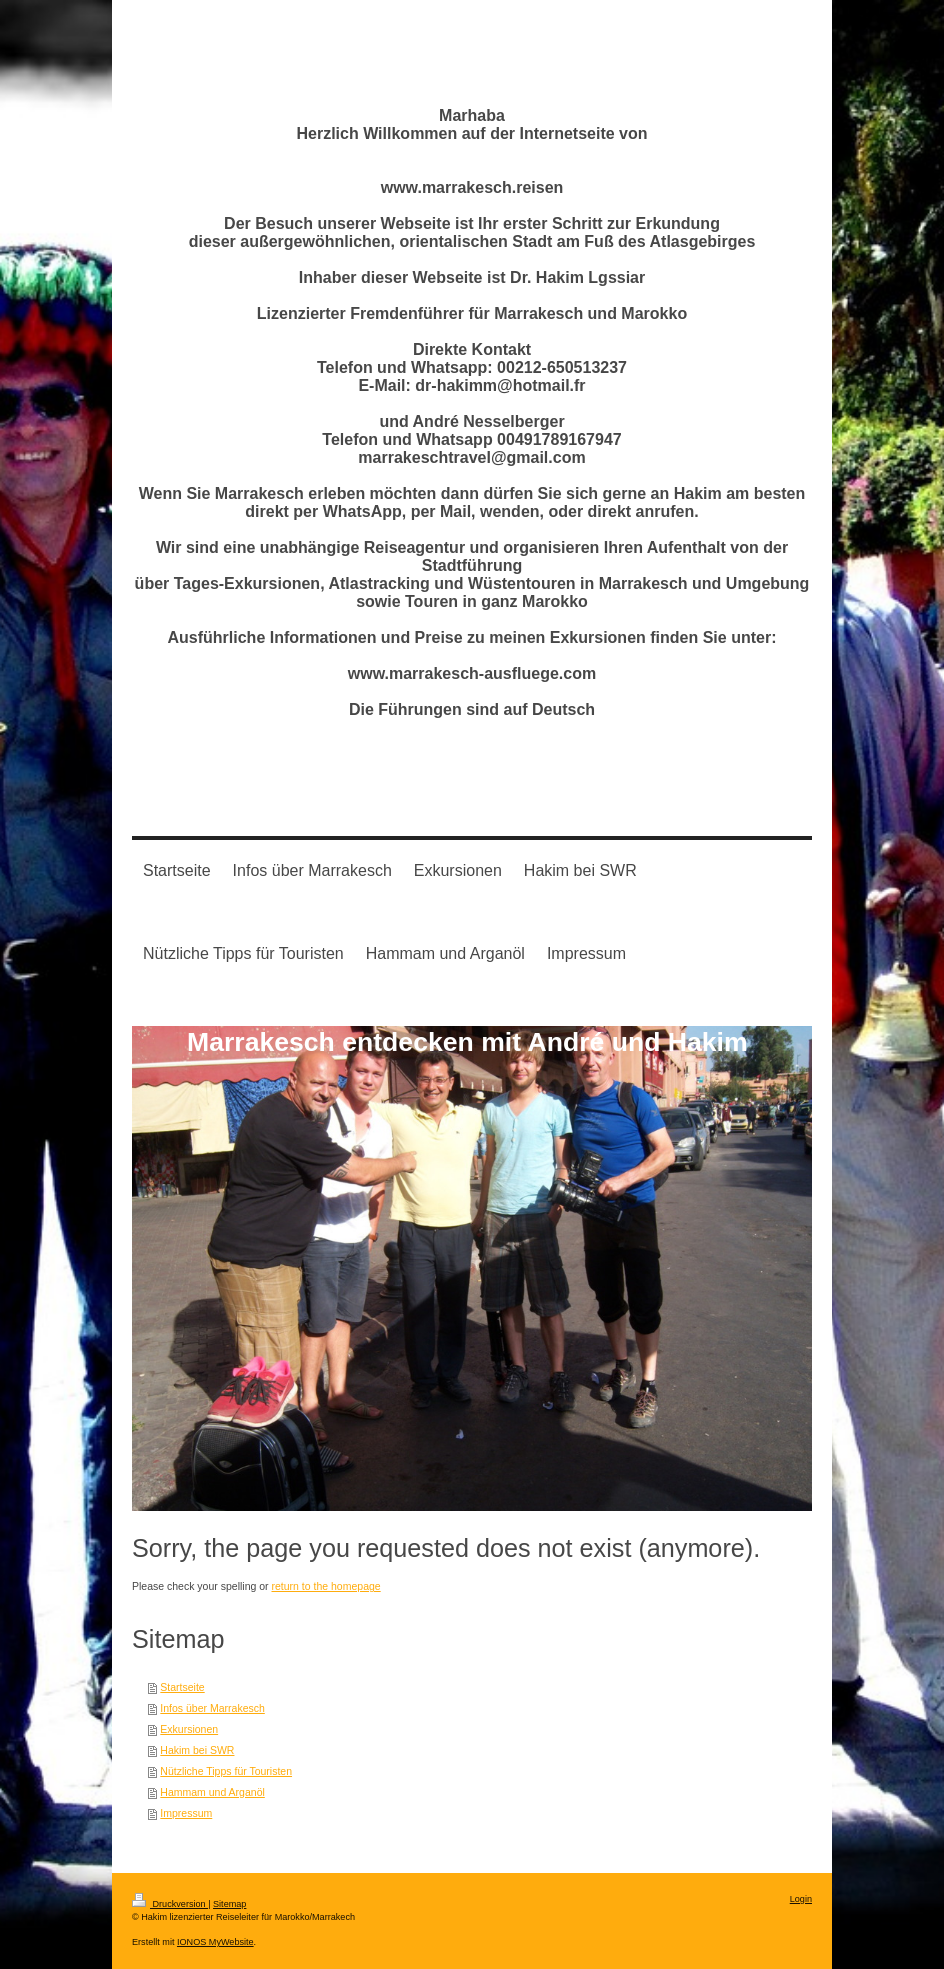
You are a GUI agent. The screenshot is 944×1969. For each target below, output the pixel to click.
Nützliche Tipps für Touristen (226, 1771)
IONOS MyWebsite (215, 1942)
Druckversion (170, 1904)
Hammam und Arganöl (212, 1792)
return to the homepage (326, 1586)
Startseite (182, 1687)
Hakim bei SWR (197, 1750)
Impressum (186, 1813)
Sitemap (229, 1904)
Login (801, 1899)
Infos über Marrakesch (212, 1708)
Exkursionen (189, 1729)
